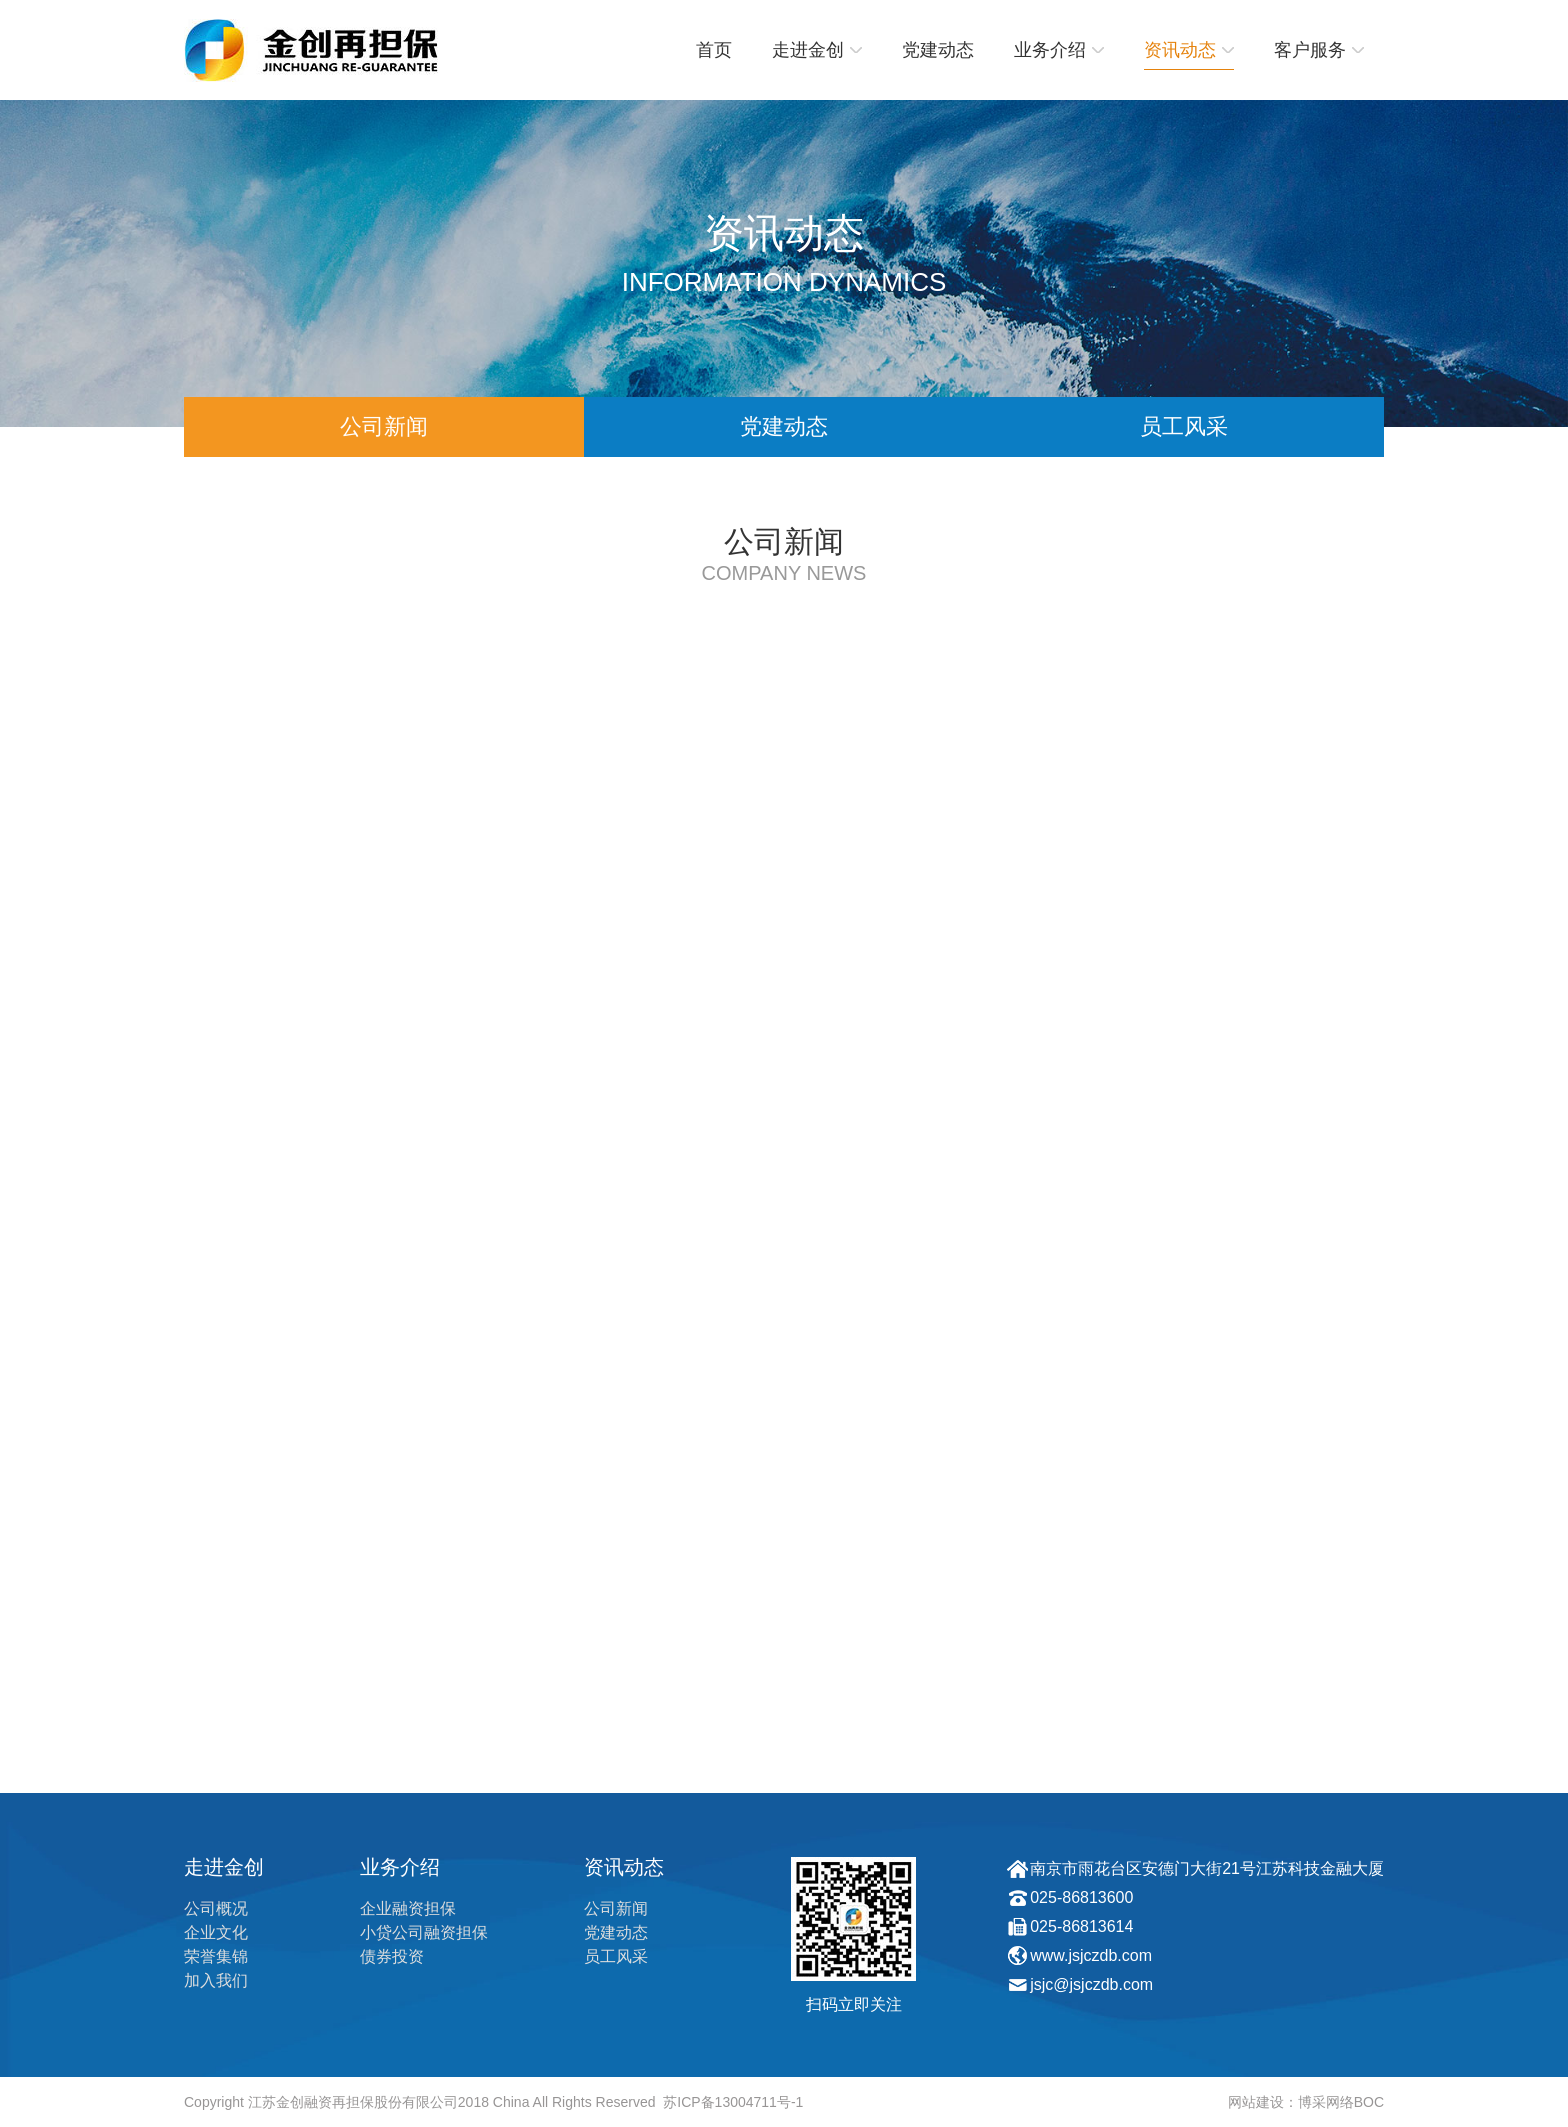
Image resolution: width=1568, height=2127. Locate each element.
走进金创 (817, 50)
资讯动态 (1189, 50)
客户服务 (1319, 50)
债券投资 (392, 1956)
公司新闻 (384, 426)
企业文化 (216, 1932)
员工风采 (1184, 426)
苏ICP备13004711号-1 (733, 2102)
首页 (714, 50)
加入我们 (216, 1980)
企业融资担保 (408, 1908)
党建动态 (938, 50)
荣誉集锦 (216, 1956)
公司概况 (216, 1908)
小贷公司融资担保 (424, 1932)
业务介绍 (1059, 50)
